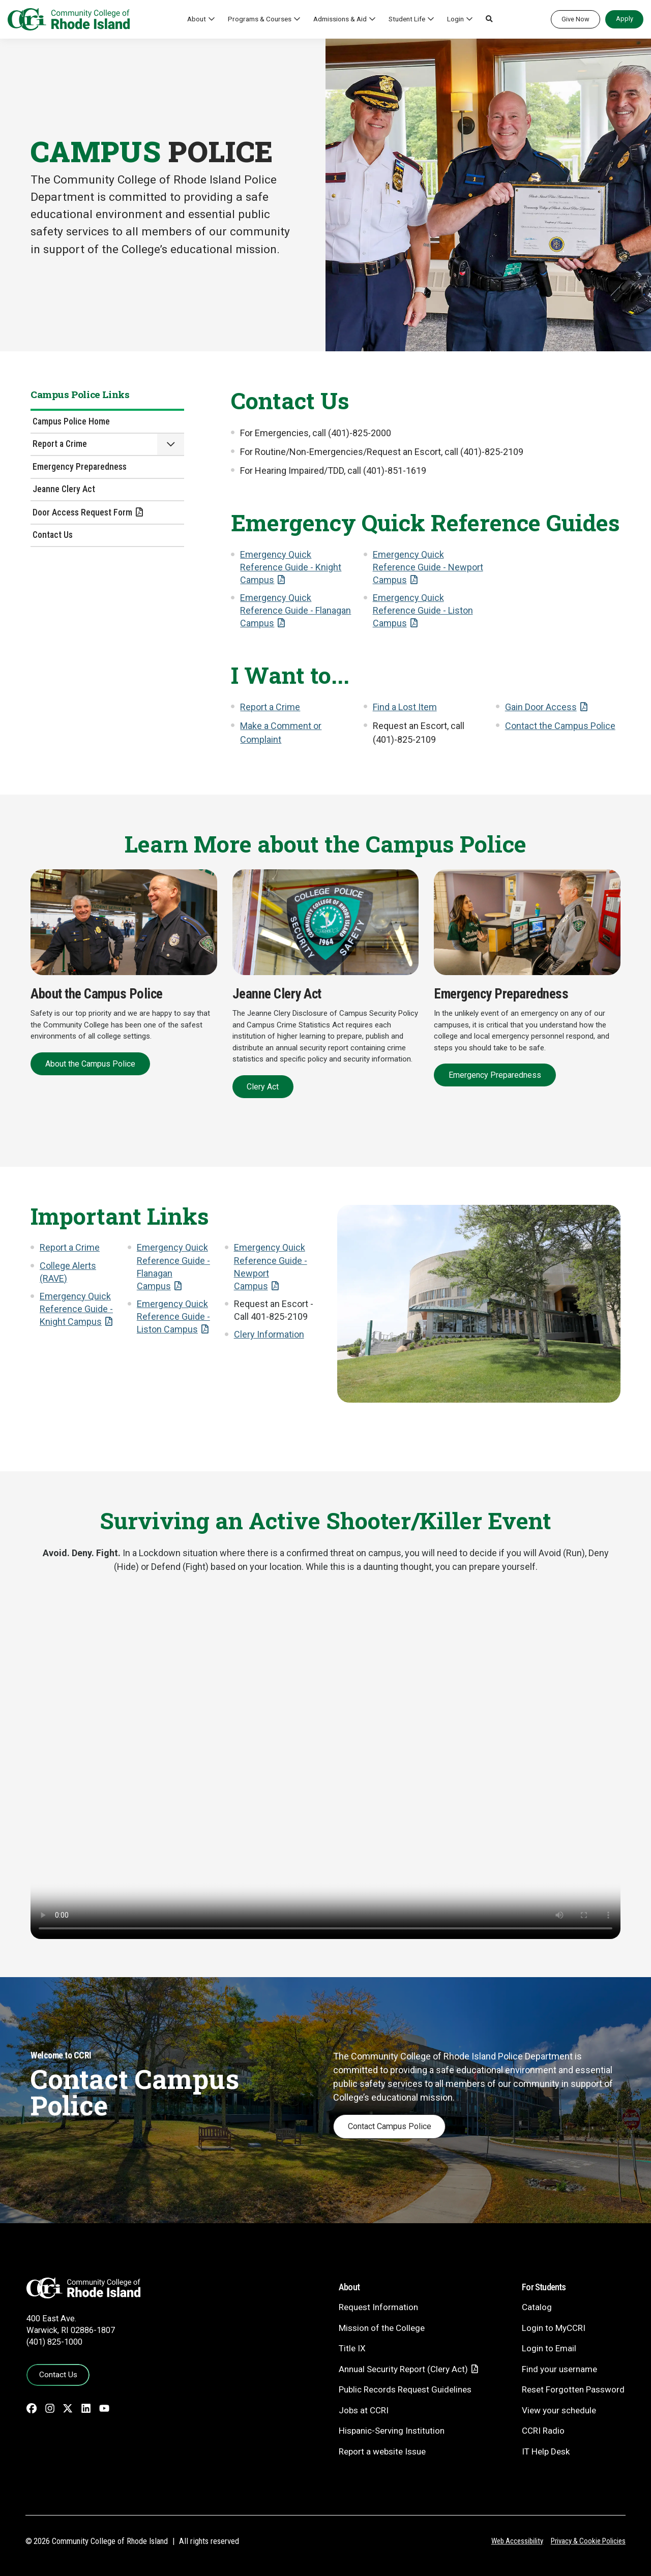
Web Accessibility (517, 2540)
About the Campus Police (90, 1064)
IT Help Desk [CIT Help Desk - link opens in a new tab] (546, 2451)
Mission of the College (382, 2328)
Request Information (378, 2307)
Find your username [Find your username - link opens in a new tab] (559, 2369)
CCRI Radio (543, 2431)
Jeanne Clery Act (64, 489)
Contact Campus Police (389, 2126)
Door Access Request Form (82, 512)
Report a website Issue (382, 2451)
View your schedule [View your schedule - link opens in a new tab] (559, 2410)
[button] (489, 19)
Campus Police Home (71, 421)
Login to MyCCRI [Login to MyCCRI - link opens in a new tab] (553, 2328)
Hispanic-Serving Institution (392, 2431)
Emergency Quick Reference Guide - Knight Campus (290, 567)
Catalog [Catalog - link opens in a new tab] (537, 2307)
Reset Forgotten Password (573, 2389)
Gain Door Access (541, 707)
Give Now (575, 19)
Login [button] (455, 19)
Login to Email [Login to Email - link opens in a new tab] (549, 2348)
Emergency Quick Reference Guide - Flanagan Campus (295, 610)
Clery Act (263, 1087)
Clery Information (269, 1334)
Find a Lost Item (405, 707)
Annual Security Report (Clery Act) (403, 2369)
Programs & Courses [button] (259, 19)
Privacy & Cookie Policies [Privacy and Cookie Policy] (588, 2540)
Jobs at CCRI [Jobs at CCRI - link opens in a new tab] (364, 2410)
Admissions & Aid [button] (340, 19)
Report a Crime (60, 444)
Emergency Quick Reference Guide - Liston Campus (423, 610)
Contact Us (53, 535)
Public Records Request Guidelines (405, 2389)
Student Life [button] (407, 19)
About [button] (196, 19)
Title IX (352, 2348)
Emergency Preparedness (80, 467)
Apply (624, 18)
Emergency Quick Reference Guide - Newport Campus (428, 567)
